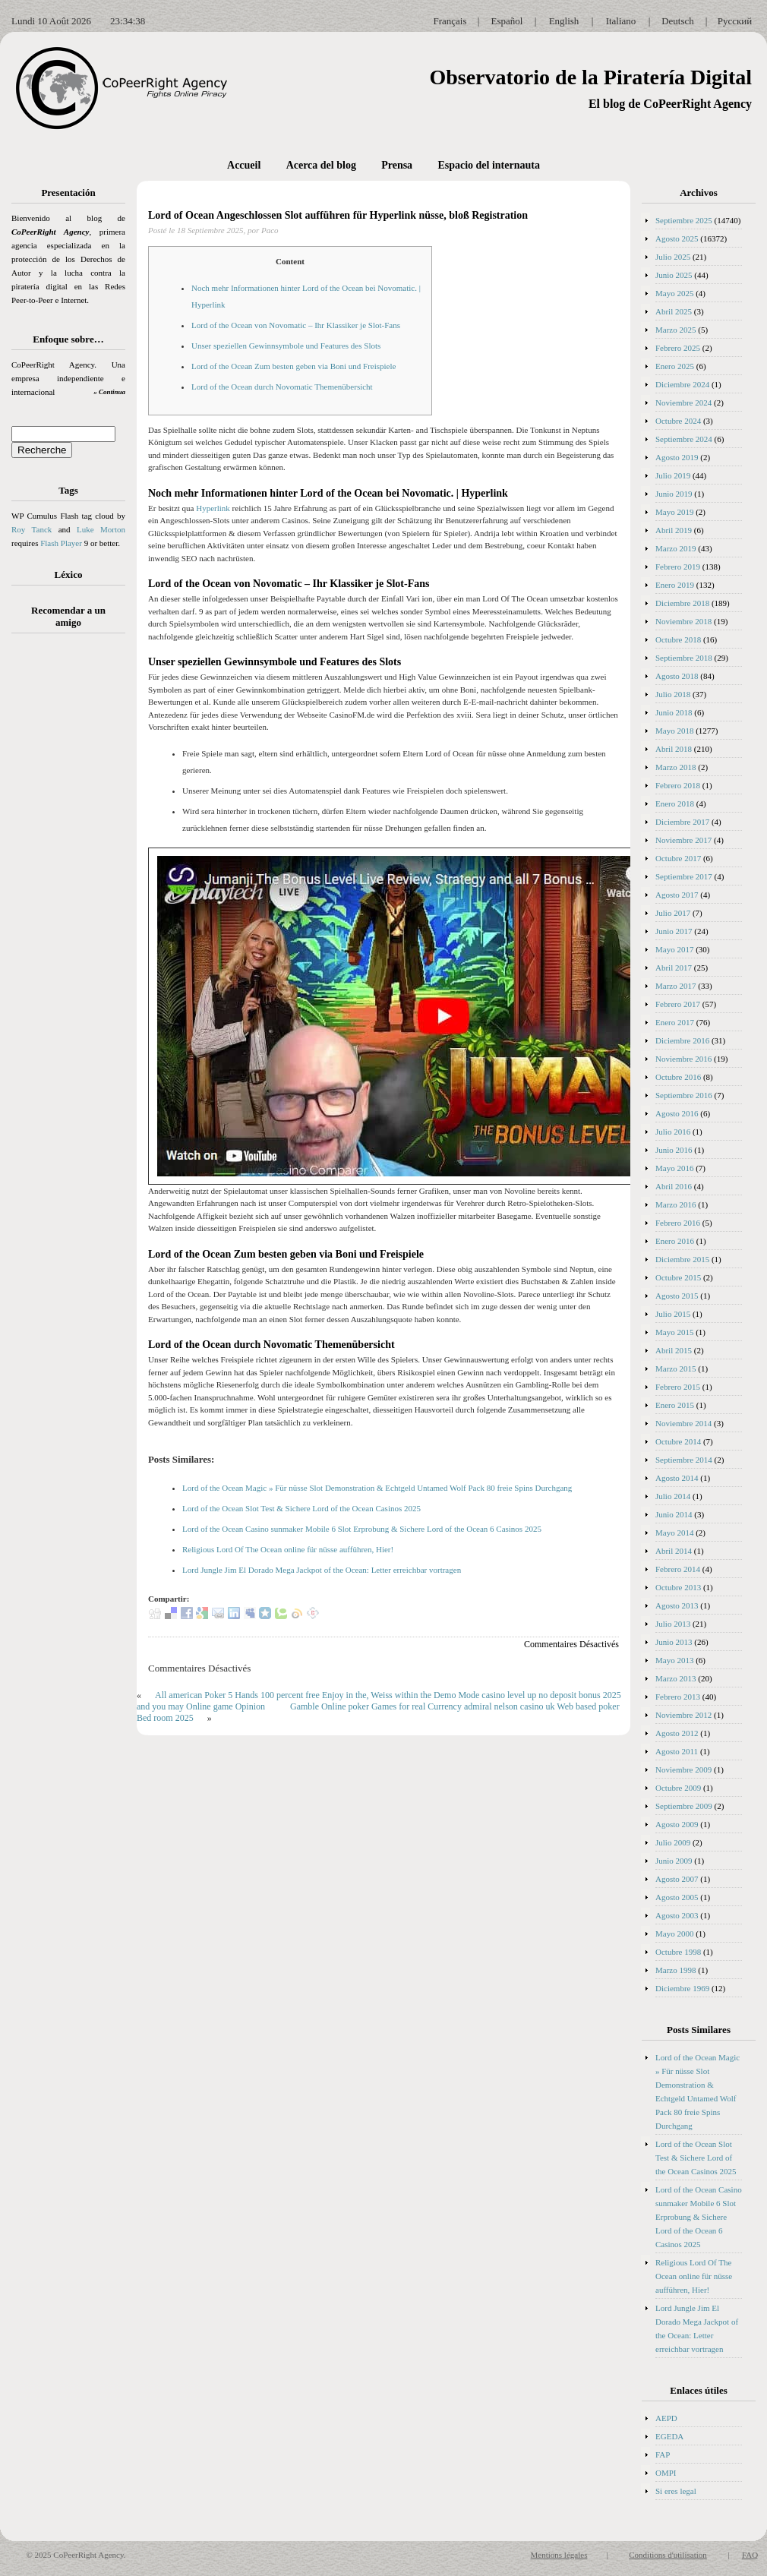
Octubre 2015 (678, 1277)
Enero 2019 (674, 584)
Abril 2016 (673, 1186)
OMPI (666, 2472)
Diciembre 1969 (682, 1988)
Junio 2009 (674, 1860)
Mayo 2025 (674, 293)
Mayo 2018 (674, 730)
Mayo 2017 (674, 949)
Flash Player (61, 543)
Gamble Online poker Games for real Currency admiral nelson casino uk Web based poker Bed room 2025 (378, 1712)
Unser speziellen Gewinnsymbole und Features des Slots (285, 345)
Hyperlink (213, 508)
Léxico (69, 574)
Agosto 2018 (677, 675)
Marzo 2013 (675, 1678)
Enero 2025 (674, 366)
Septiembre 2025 (683, 220)
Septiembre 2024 (683, 439)
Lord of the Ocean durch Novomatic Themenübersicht (282, 386)
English (564, 21)
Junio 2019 (674, 493)
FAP (662, 2454)
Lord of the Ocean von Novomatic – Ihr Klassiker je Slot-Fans (295, 325)
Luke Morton (101, 529)
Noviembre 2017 (683, 839)
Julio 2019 (672, 475)
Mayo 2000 (674, 1933)
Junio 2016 (674, 1149)
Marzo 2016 (675, 1204)
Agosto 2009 (677, 1824)
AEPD (666, 2418)
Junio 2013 (674, 1641)
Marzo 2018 (675, 767)
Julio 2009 (672, 1842)
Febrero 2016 (677, 1222)
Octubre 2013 (678, 1587)
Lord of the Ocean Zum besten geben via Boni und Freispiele (293, 366)
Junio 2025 (674, 274)
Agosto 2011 (676, 1751)
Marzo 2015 (675, 1368)
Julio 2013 (672, 1623)
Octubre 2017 (678, 858)
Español (507, 21)
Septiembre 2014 (683, 1459)
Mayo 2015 (674, 1332)
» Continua (109, 392)
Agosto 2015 (677, 1295)
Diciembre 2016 (682, 1040)
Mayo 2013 (674, 1660)
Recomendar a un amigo (68, 616)
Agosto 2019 (677, 457)
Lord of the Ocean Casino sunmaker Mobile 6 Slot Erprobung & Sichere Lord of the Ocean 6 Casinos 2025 (361, 1528)
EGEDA (669, 2436)
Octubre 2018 (678, 639)
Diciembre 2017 (682, 821)
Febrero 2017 (677, 1004)
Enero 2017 (674, 1022)
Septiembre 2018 (683, 657)
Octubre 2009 (678, 1787)
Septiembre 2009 (683, 1805)
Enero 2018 (674, 803)
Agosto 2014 (677, 1477)
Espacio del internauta (488, 165)
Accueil (243, 165)
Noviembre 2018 (683, 621)
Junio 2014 (674, 1514)
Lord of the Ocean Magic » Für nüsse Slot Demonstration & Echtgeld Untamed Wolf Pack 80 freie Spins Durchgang (377, 1487)
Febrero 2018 (677, 785)
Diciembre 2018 (682, 603)
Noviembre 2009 (683, 1769)
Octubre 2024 (678, 420)
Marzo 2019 (675, 548)
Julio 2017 (672, 912)
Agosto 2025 (677, 238)
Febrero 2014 (677, 1569)
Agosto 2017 (677, 894)
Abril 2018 (673, 748)
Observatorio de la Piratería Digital (590, 77)
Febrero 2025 (677, 347)
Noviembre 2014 (683, 1423)
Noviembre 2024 (683, 402)
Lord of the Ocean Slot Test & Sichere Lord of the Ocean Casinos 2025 (301, 1508)
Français (449, 21)
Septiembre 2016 (683, 1095)
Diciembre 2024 (682, 384)
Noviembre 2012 (683, 1714)
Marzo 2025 (675, 329)
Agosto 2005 (677, 1897)
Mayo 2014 (674, 1532)
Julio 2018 (672, 694)
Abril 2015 (673, 1350)
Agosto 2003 (677, 1915)
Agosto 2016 (677, 1113)
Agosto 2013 (677, 1605)
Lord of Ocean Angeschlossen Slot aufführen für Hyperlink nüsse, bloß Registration (338, 215)
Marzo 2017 (675, 985)
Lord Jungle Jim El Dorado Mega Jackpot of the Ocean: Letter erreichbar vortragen (321, 1569)
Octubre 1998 (678, 1951)
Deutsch (677, 21)
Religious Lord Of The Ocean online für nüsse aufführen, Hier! (287, 1549)
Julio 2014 (672, 1496)
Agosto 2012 (677, 1733)
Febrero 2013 (677, 1696)
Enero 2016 (674, 1240)
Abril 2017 (673, 967)
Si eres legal (675, 2491)
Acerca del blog (321, 165)
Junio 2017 (674, 931)
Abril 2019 (673, 530)
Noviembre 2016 (683, 1058)
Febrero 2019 (677, 566)
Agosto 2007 (677, 1878)
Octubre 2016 (678, 1076)
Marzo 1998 (675, 1970)
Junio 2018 (674, 712)
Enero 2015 (674, 1405)
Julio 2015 (672, 1313)
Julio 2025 (672, 256)
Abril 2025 (673, 311)
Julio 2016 (672, 1131)
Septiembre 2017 (683, 876)
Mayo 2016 (674, 1168)
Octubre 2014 (678, 1441)
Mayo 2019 (674, 511)
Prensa (396, 165)
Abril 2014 (673, 1550)
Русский (735, 21)
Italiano (621, 21)
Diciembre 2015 (682, 1259)
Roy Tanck (31, 529)
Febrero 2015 (677, 1386)
